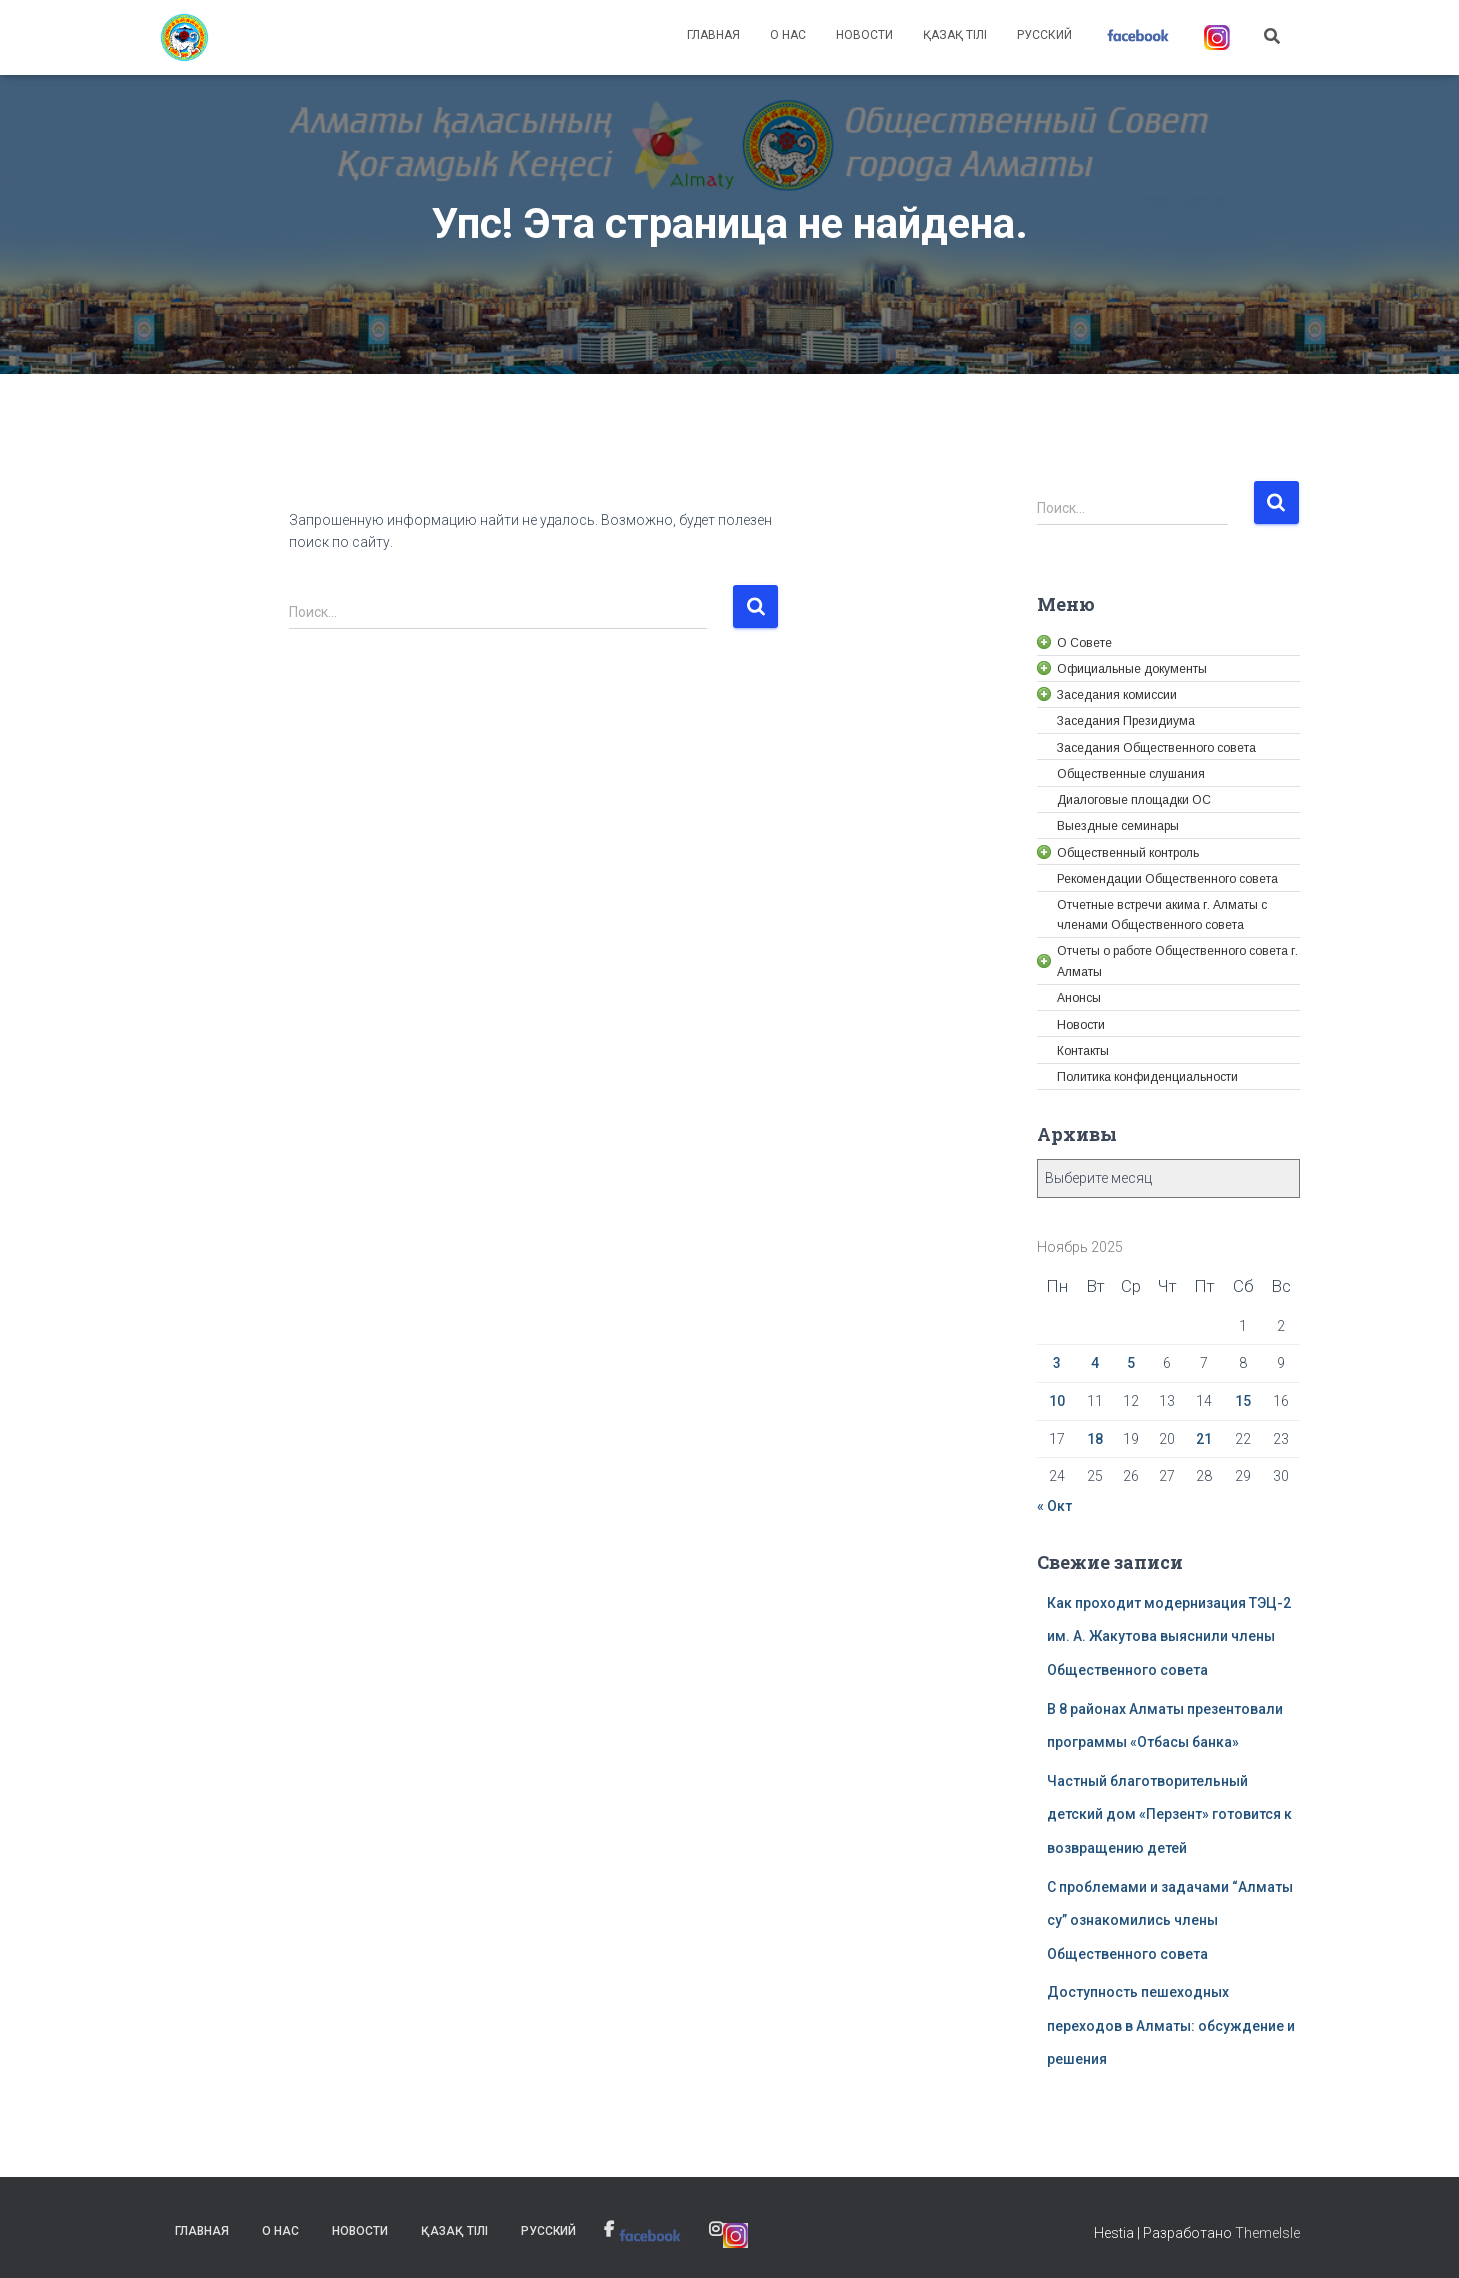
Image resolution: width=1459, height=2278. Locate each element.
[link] (185, 38)
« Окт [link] (1054, 1506)
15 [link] (1243, 1401)
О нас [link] (788, 35)
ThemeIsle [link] (1267, 2233)
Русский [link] (1044, 35)
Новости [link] (864, 35)
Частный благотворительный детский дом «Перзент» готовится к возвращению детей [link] (1169, 1814)
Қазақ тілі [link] (955, 35)
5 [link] (1131, 1363)
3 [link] (1057, 1363)
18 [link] (1095, 1439)
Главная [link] (713, 35)
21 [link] (1204, 1439)
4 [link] (1095, 1363)
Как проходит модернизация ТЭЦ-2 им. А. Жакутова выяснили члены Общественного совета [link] (1169, 1636)
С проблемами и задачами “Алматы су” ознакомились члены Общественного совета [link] (1170, 1920)
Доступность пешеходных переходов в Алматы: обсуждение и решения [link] (1171, 2025)
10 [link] (1057, 1401)
